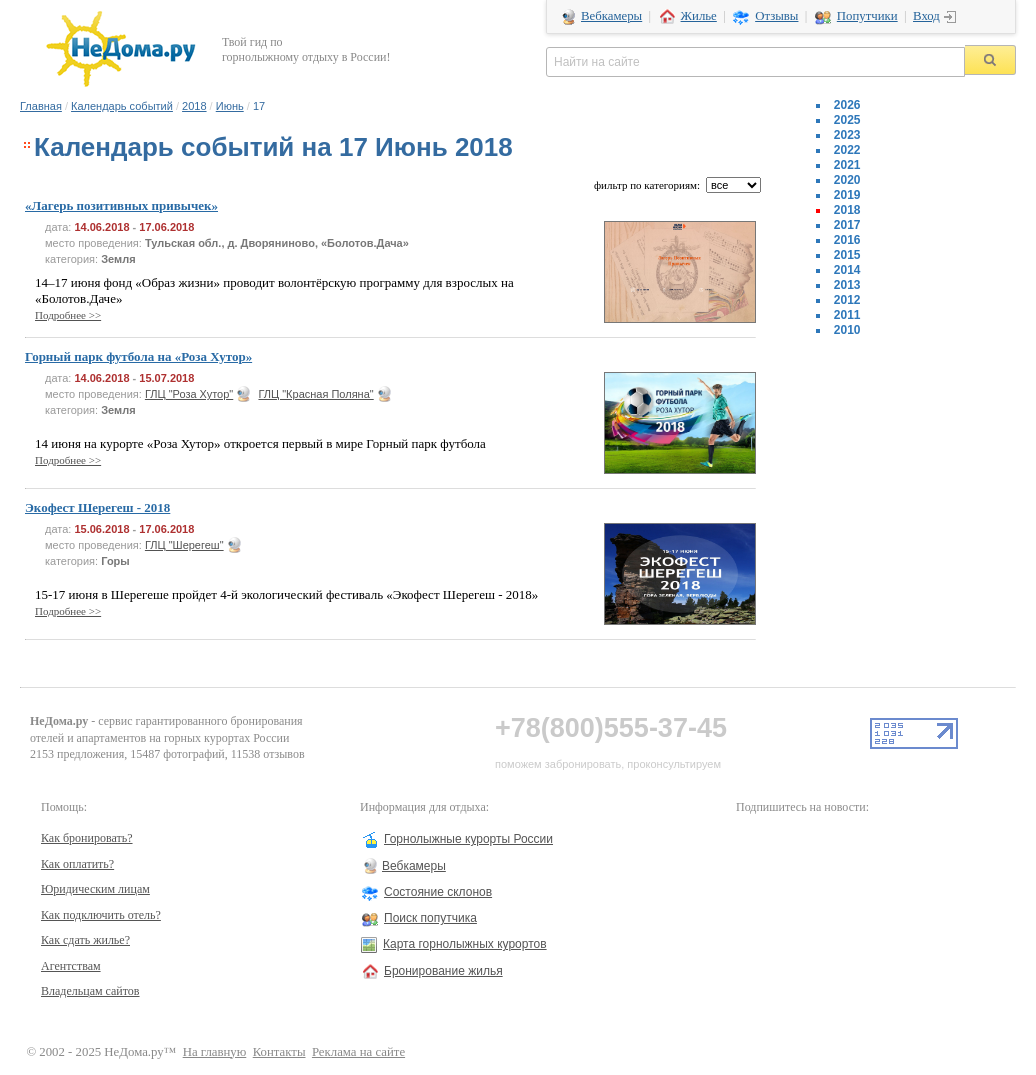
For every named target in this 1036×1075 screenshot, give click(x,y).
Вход (926, 16)
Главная (41, 106)
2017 (847, 225)
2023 (847, 135)
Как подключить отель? (101, 915)
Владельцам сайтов (90, 991)
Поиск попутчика (430, 918)
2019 (847, 195)
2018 (194, 106)
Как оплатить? (77, 864)
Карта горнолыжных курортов (465, 944)
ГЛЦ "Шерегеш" (184, 545)
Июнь (230, 106)
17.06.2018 (166, 227)
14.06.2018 (101, 227)
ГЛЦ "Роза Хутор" (189, 394)
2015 (847, 255)
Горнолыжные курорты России (468, 839)
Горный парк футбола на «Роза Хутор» (138, 356)
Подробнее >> (68, 315)
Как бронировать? (87, 838)
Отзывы (776, 16)
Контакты (279, 1052)
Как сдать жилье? (85, 940)
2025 (847, 120)
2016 (847, 240)
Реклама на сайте (358, 1052)
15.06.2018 (101, 529)
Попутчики (867, 16)
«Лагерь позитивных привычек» (121, 205)
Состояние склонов (438, 892)
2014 (847, 270)
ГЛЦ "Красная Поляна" (315, 394)
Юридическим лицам (95, 889)
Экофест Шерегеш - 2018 (97, 507)
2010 (847, 330)
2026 (847, 105)
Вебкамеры (611, 16)
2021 (847, 165)
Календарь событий (122, 106)
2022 (847, 150)
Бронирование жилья (443, 971)
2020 (847, 180)
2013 (847, 285)
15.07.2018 (166, 378)
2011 (847, 315)
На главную (215, 1052)
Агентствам (71, 966)
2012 (847, 300)
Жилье (699, 16)
